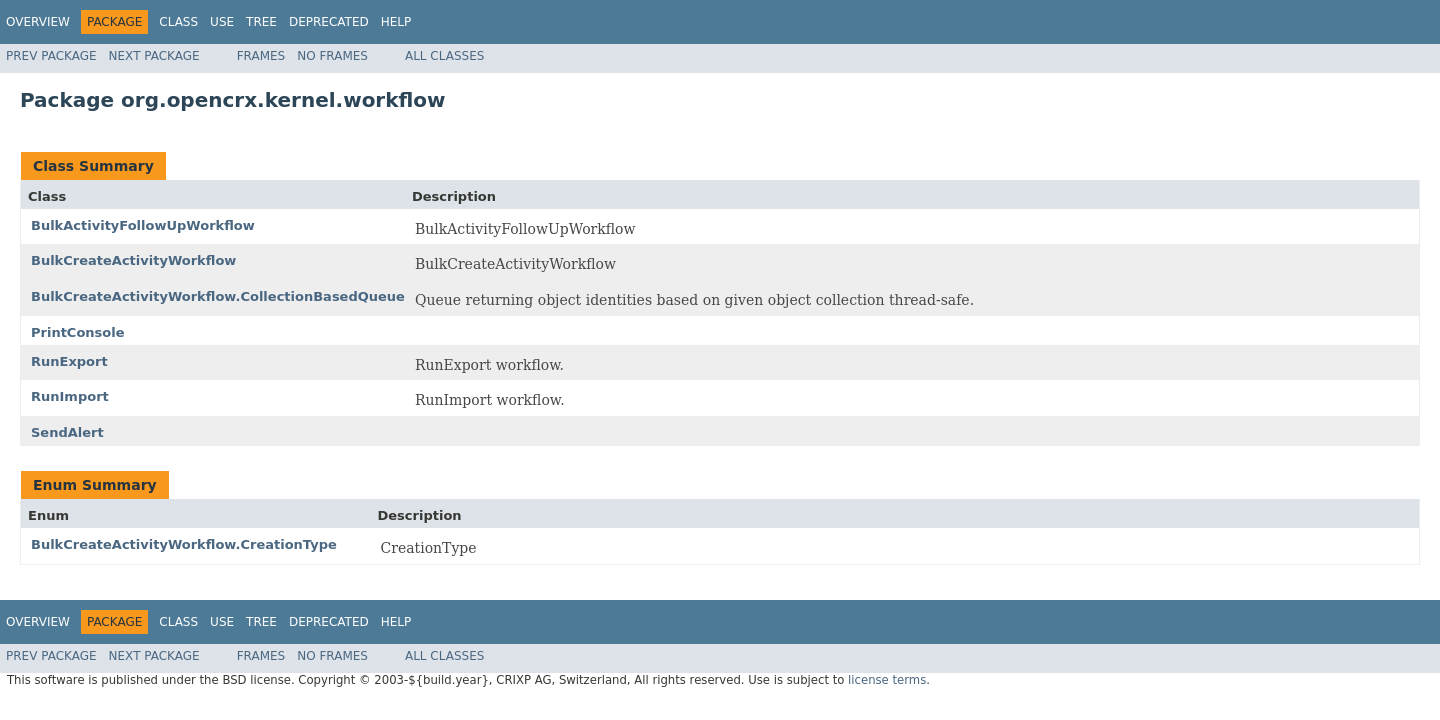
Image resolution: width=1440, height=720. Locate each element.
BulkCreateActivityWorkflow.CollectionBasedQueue (218, 296)
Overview (38, 22)
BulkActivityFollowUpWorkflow (143, 225)
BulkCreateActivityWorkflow (133, 260)
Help (396, 22)
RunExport (69, 361)
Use (222, 22)
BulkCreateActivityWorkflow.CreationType (184, 544)
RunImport (70, 396)
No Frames (332, 56)
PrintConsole (78, 332)
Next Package (154, 56)
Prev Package (51, 56)
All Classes (444, 56)
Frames (261, 56)
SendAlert (67, 432)
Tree (261, 22)
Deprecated (329, 22)
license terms (887, 680)
